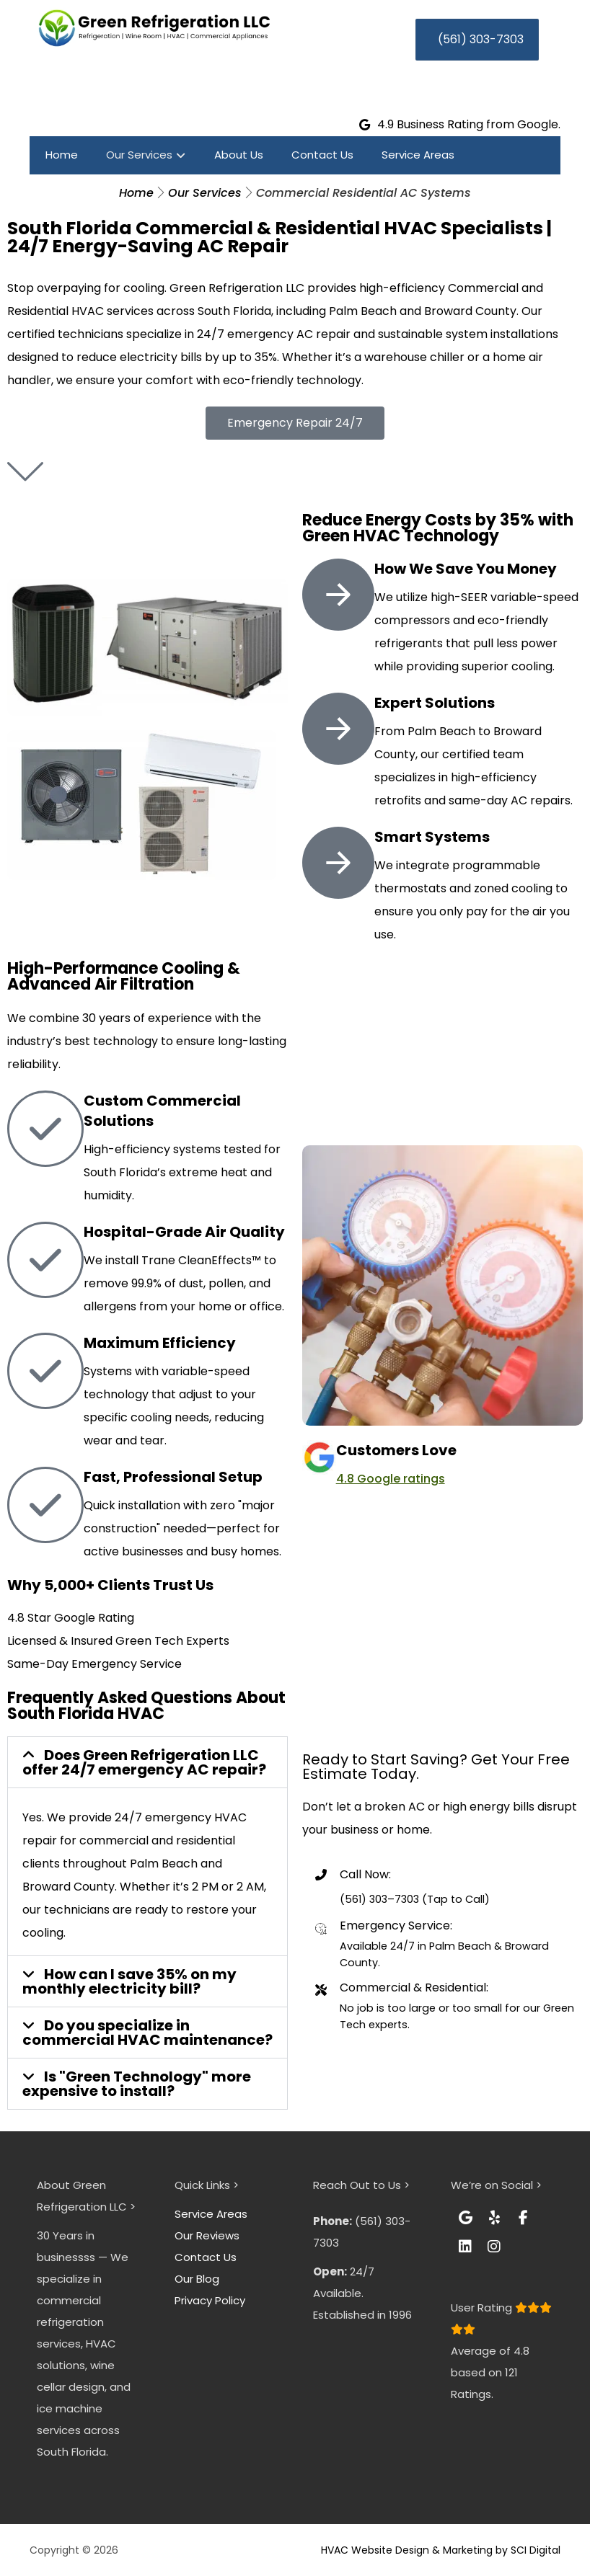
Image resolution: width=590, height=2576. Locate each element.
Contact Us (206, 2257)
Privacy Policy (210, 2300)
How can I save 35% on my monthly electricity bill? (129, 1981)
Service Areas (211, 2213)
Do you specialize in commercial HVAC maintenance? (147, 2032)
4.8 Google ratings (390, 1478)
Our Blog (197, 2278)
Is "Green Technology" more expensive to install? (136, 2083)
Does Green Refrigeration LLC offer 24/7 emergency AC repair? (144, 1762)
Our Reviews (207, 2235)
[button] (147, 1762)
